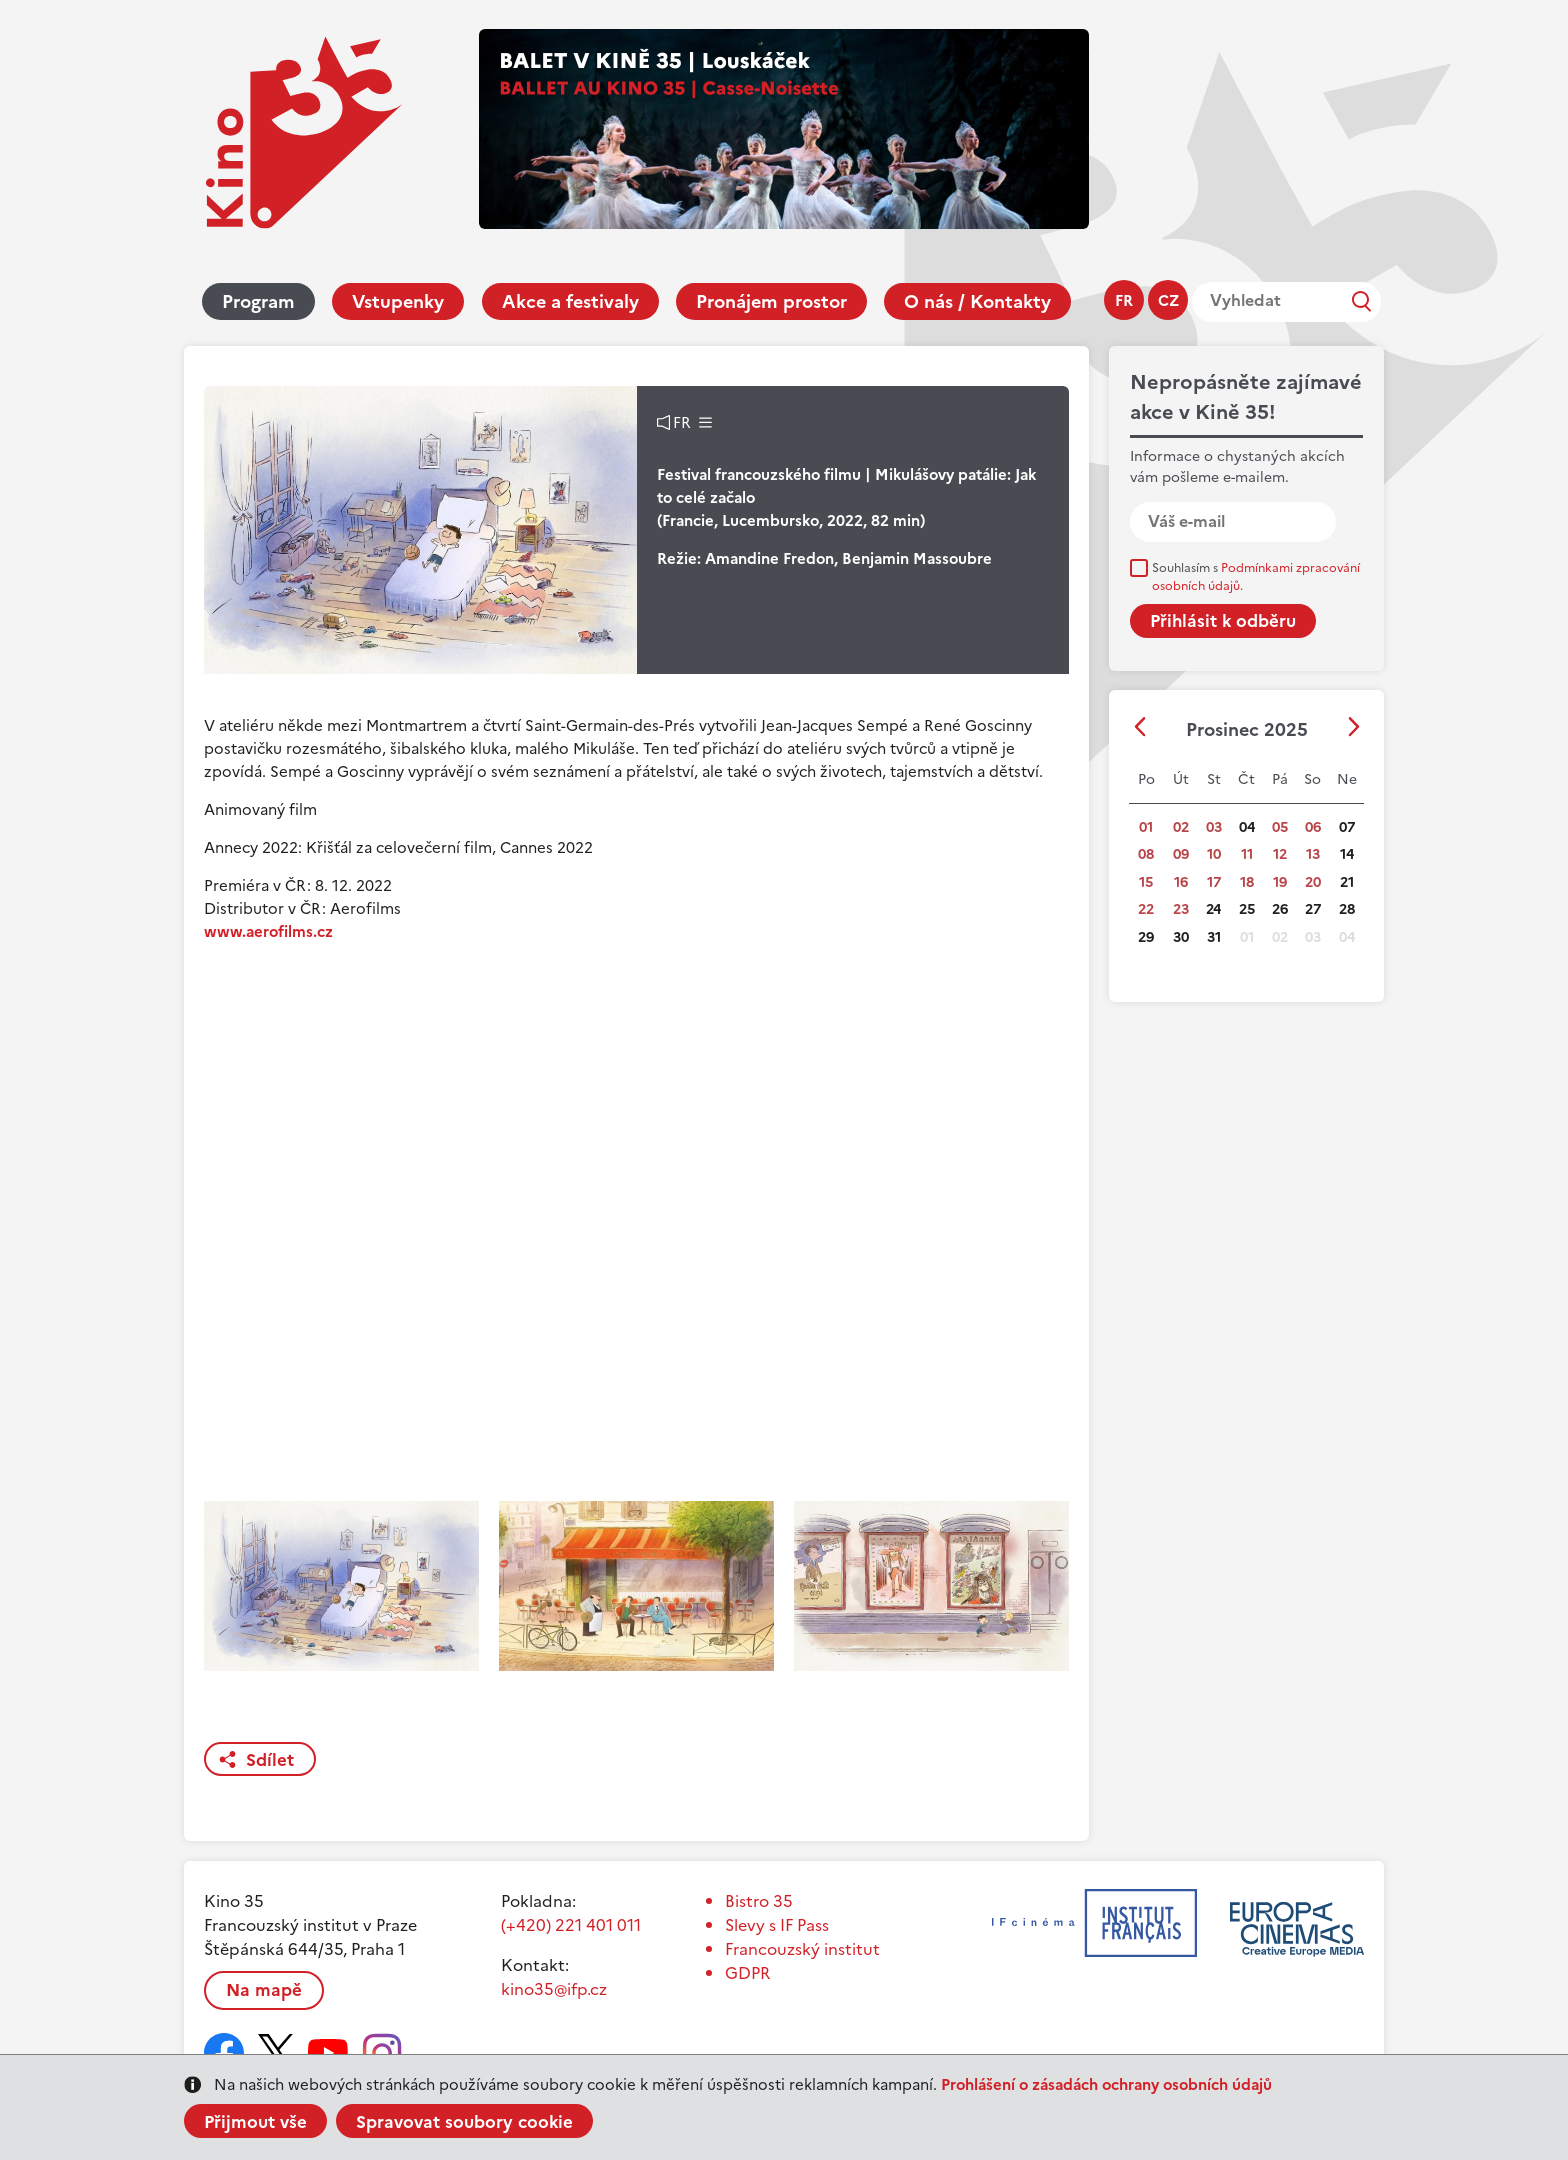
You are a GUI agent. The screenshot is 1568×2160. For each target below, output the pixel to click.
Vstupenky (398, 301)
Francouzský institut (802, 1949)
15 (1146, 882)
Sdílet (270, 1760)
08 (1146, 854)
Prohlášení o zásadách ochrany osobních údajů (1106, 2084)
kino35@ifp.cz (554, 1989)
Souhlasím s (1256, 577)
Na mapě (264, 1990)
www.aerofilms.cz (268, 931)
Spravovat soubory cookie (464, 2122)
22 (1146, 909)
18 (1247, 882)
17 (1214, 882)
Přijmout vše (255, 2122)
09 (1181, 854)
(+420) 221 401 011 (571, 1925)
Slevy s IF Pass (777, 1925)
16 (1181, 882)
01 (1146, 827)
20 (1313, 882)
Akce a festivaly (570, 301)
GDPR (747, 1973)
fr (1124, 300)
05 (1280, 827)
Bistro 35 (759, 1901)
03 (1214, 827)
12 (1280, 854)
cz (1168, 300)
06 (1313, 827)
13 (1313, 854)
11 (1247, 854)
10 (1214, 854)
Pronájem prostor (771, 301)
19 (1280, 882)
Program (258, 301)
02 (1181, 827)
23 (1181, 909)
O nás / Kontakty (977, 301)
